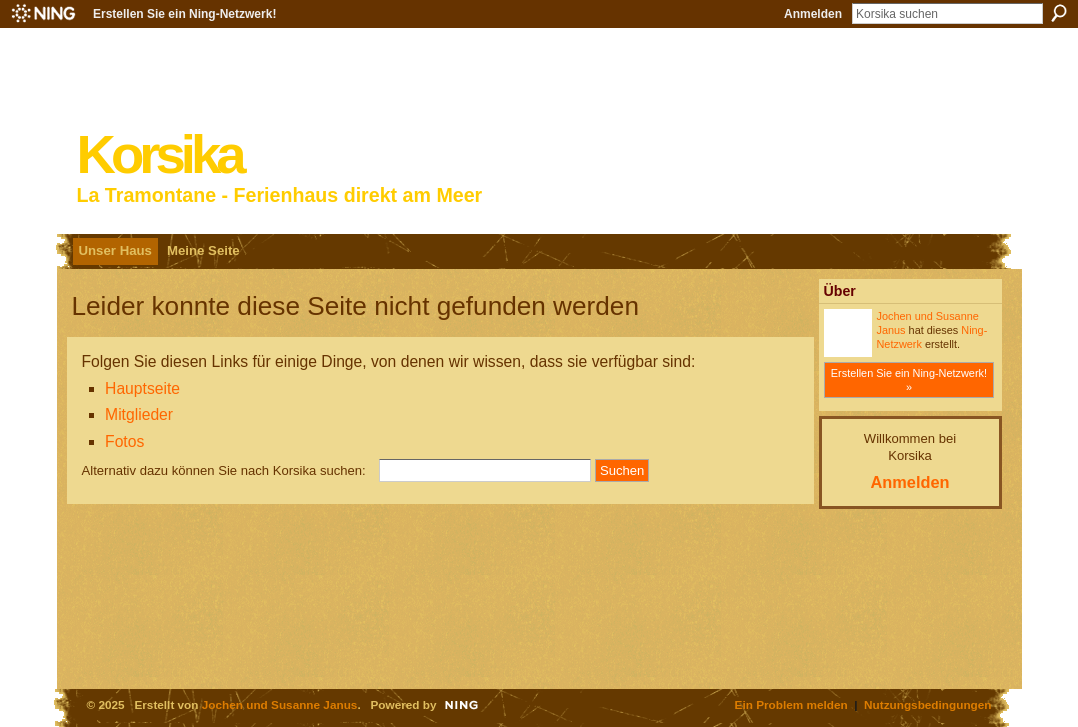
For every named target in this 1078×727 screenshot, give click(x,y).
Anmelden (813, 14)
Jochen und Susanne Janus (280, 704)
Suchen (1059, 13)
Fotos (124, 441)
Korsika (159, 154)
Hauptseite (142, 388)
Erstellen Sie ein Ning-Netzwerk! (184, 14)
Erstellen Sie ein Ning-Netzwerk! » (909, 380)
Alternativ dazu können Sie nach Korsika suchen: (224, 470)
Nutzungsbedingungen (927, 704)
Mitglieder (139, 414)
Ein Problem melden (791, 704)
